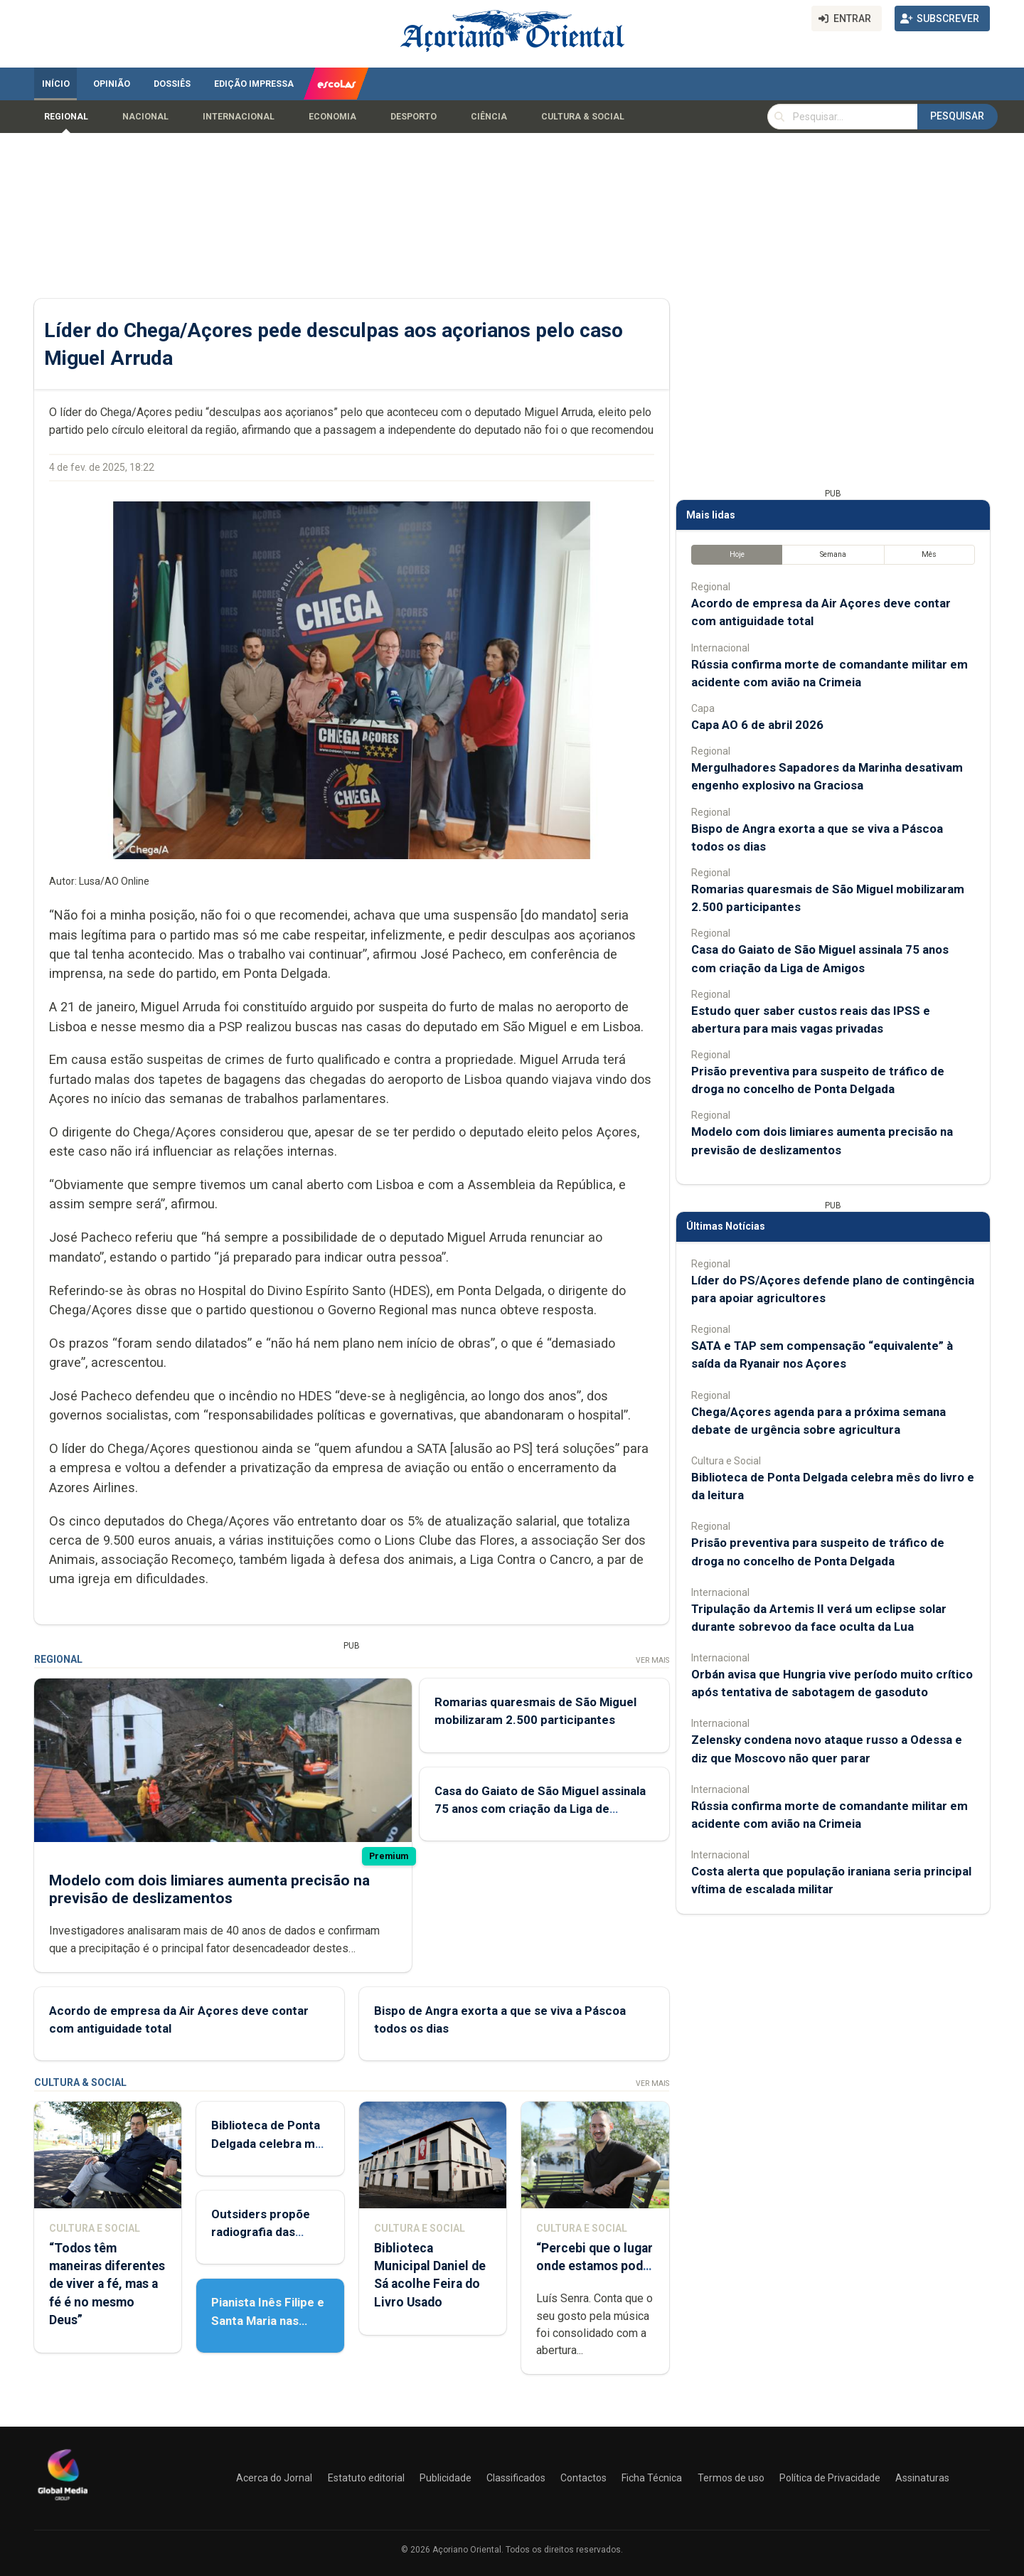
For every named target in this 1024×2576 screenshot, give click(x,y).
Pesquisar (957, 116)
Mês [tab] (929, 554)
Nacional (145, 117)
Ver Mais (652, 1660)
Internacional (238, 117)
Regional (66, 117)
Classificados (515, 2478)
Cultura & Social (582, 117)
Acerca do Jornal (274, 2478)
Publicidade (445, 2478)
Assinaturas (922, 2478)
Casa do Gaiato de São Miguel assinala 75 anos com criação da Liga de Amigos (540, 1808)
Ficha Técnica (652, 2478)
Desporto (413, 117)
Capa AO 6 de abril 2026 (757, 725)
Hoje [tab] (737, 554)
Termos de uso (731, 2478)
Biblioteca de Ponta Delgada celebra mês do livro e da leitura (270, 2143)
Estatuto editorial (366, 2478)
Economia (332, 117)
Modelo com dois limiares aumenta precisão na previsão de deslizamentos (209, 1889)
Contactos (583, 2478)
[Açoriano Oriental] (62, 2502)
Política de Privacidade (829, 2478)
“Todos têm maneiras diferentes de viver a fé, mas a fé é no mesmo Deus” (107, 2284)
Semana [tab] (833, 554)
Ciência (489, 117)
